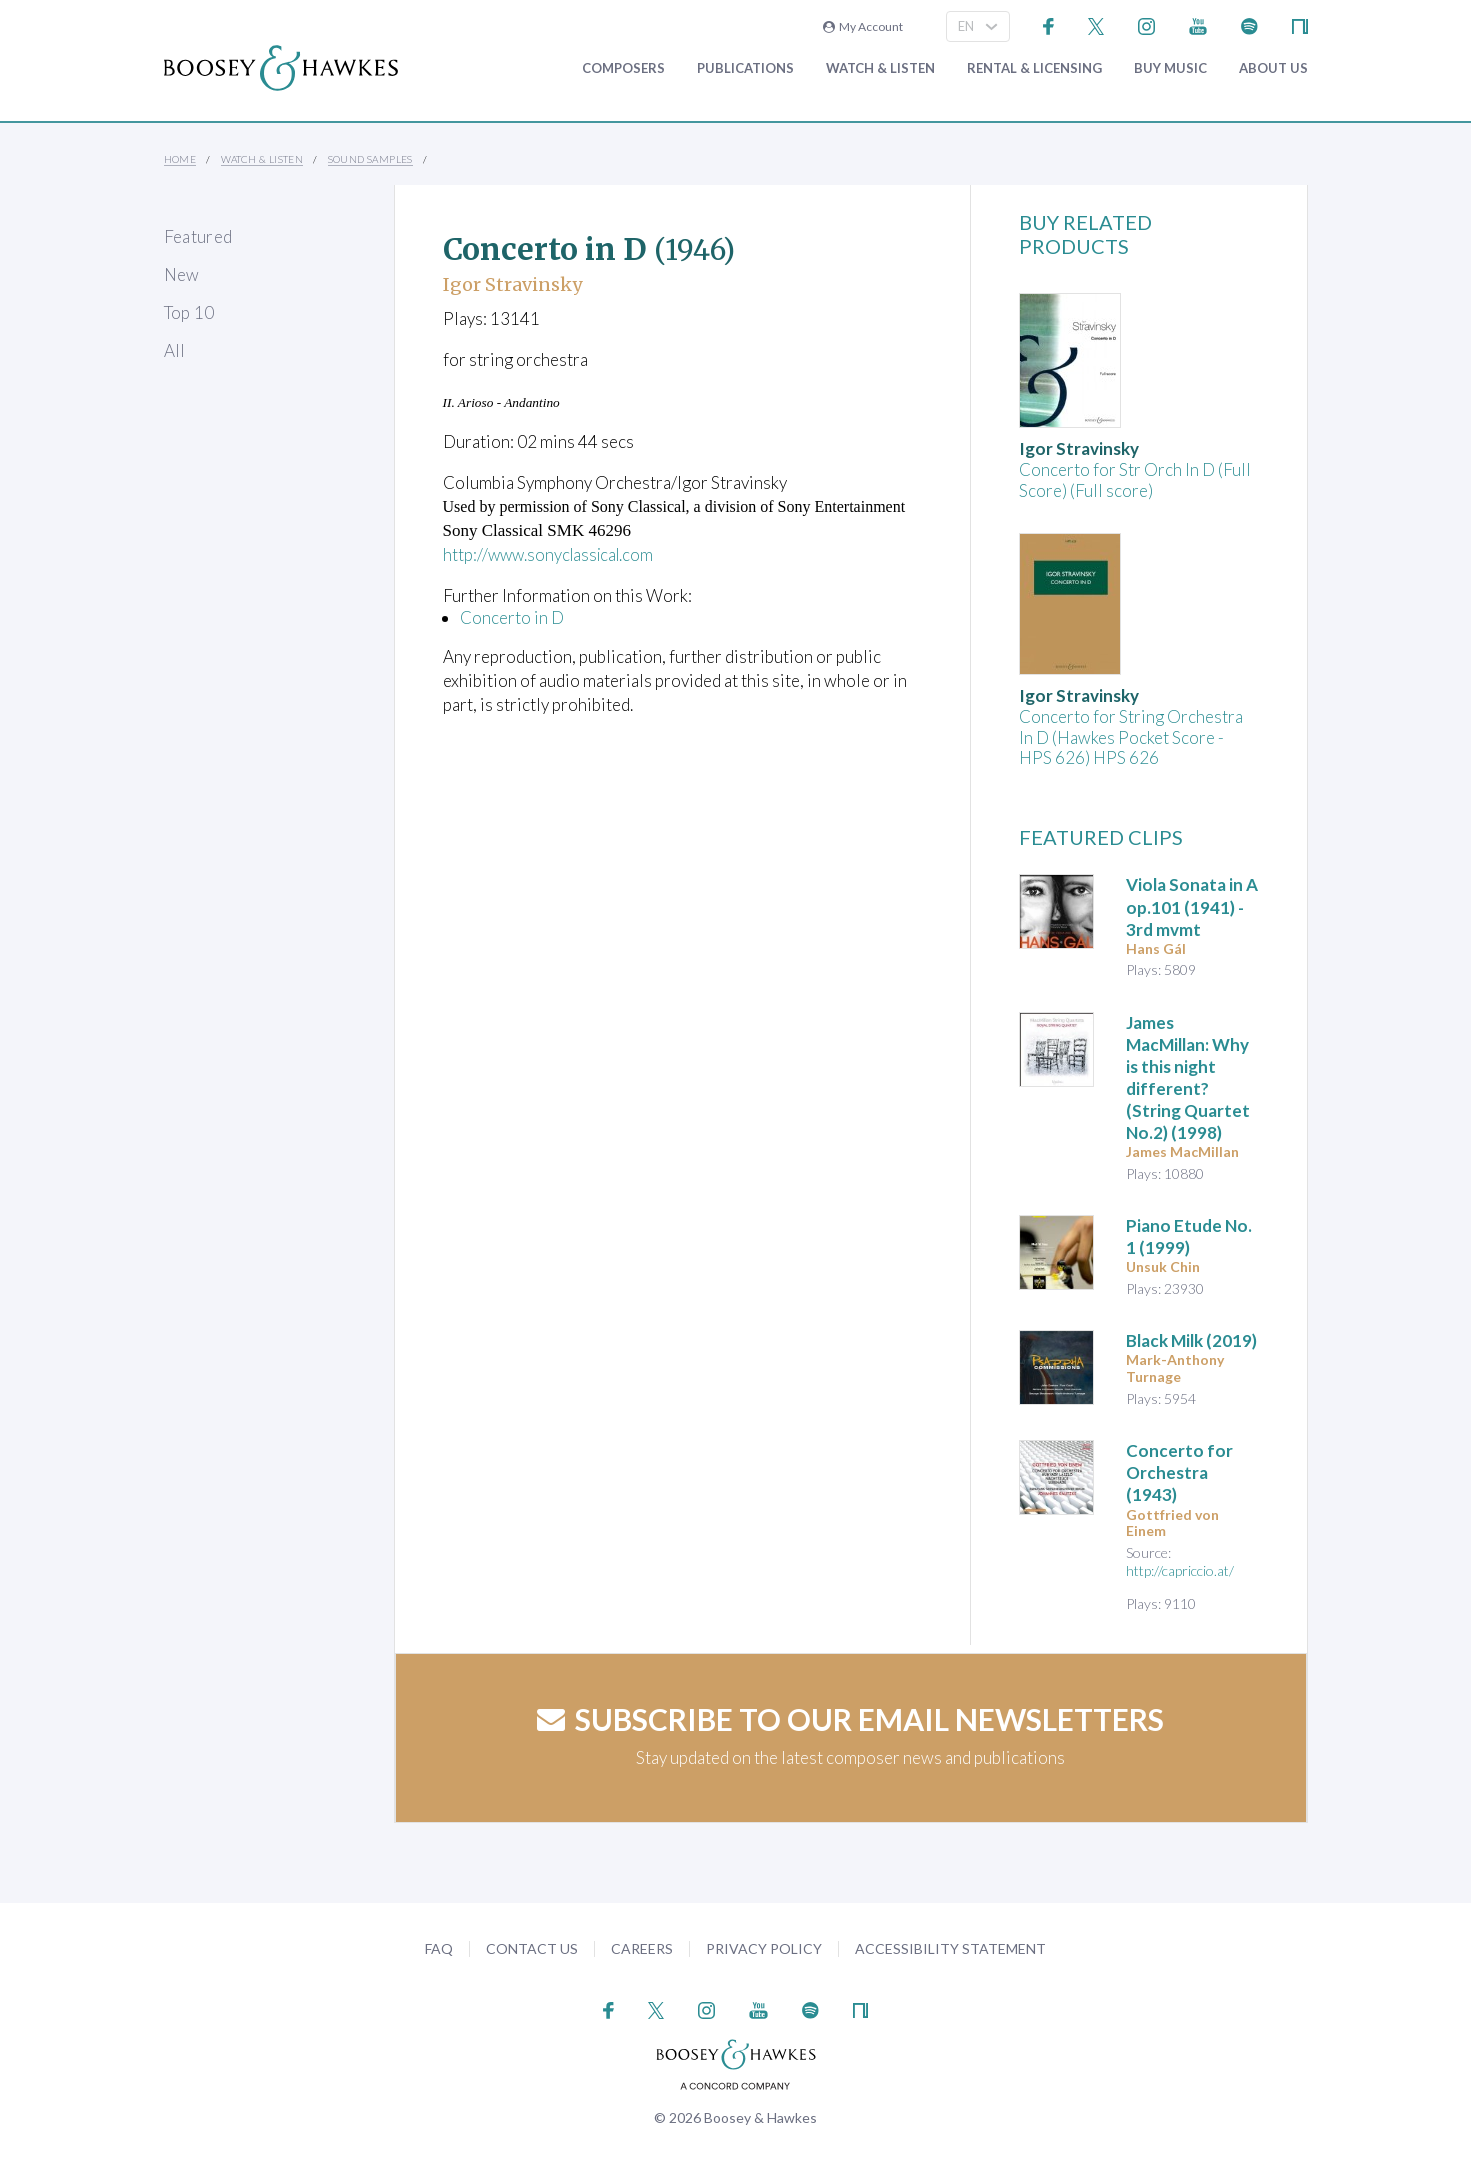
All (175, 350)
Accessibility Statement (950, 1948)
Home (180, 159)
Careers (642, 1948)
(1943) (1179, 1472)
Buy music (1170, 68)
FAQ (439, 1948)
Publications (745, 68)
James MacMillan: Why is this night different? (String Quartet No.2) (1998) (1188, 1077)
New (182, 274)
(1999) (1189, 1236)
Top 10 (189, 312)
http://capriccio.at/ (1180, 1570)
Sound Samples (370, 159)
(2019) (1191, 1340)
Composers (623, 68)
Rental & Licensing (1034, 68)
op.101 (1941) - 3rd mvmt (1192, 906)
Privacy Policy (764, 1948)
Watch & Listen (880, 68)
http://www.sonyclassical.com (552, 554)
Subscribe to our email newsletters (850, 1719)
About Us (1273, 68)
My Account (863, 26)
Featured (198, 236)
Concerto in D (512, 616)
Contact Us (532, 1948)
